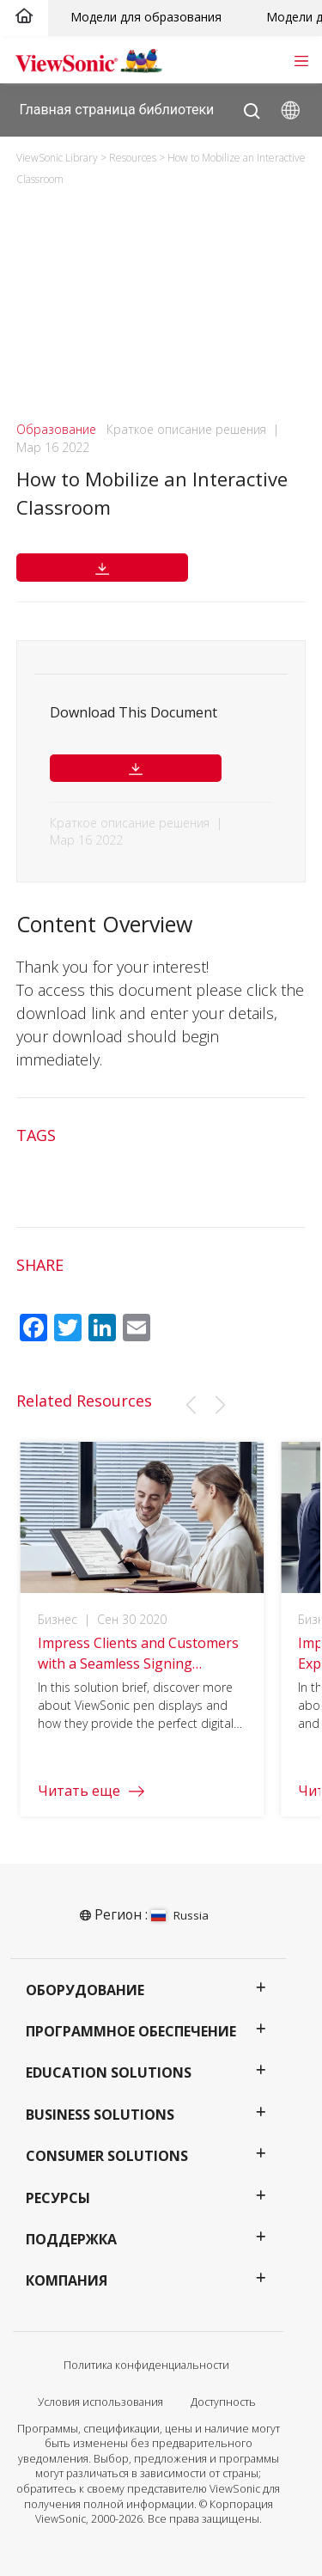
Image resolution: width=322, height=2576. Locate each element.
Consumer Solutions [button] (107, 2155)
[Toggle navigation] (301, 59)
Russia (180, 1915)
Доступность (223, 2402)
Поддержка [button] (71, 2239)
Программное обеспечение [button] (131, 2031)
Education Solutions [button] (108, 2072)
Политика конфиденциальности (146, 2365)
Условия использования (100, 2402)
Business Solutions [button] (100, 2114)
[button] (191, 1405)
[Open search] (252, 107)
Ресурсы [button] (58, 2197)
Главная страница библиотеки (117, 109)
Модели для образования (146, 17)
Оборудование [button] (85, 1990)
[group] (142, 1639)
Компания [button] (66, 2280)
